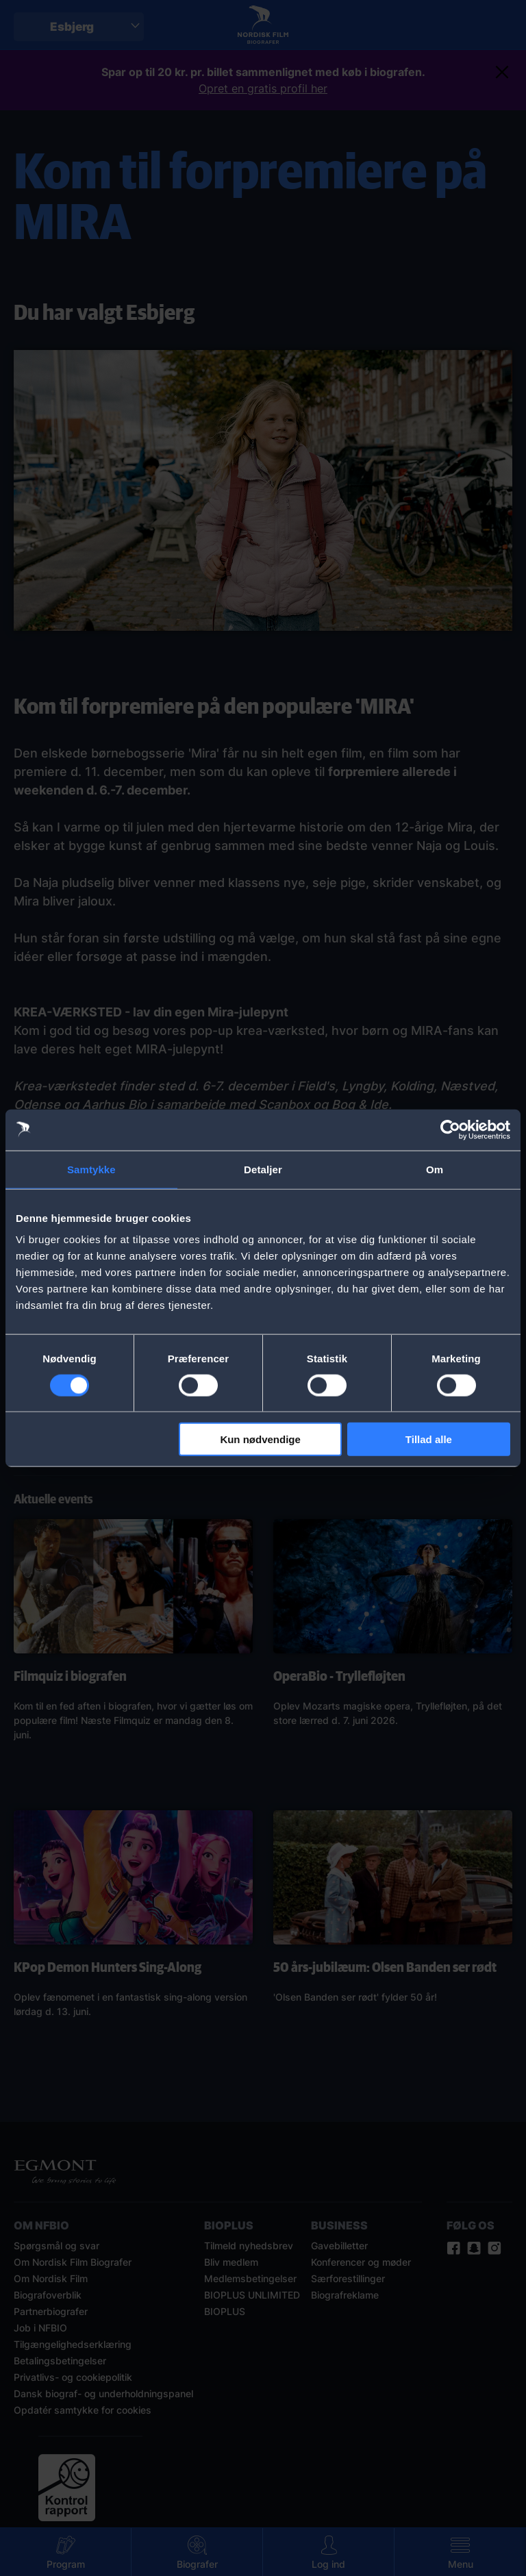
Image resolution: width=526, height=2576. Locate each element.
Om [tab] (434, 1169)
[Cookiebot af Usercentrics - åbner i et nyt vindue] (450, 1129)
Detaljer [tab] (263, 1169)
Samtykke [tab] (91, 1169)
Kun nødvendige (260, 1439)
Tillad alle (428, 1439)
